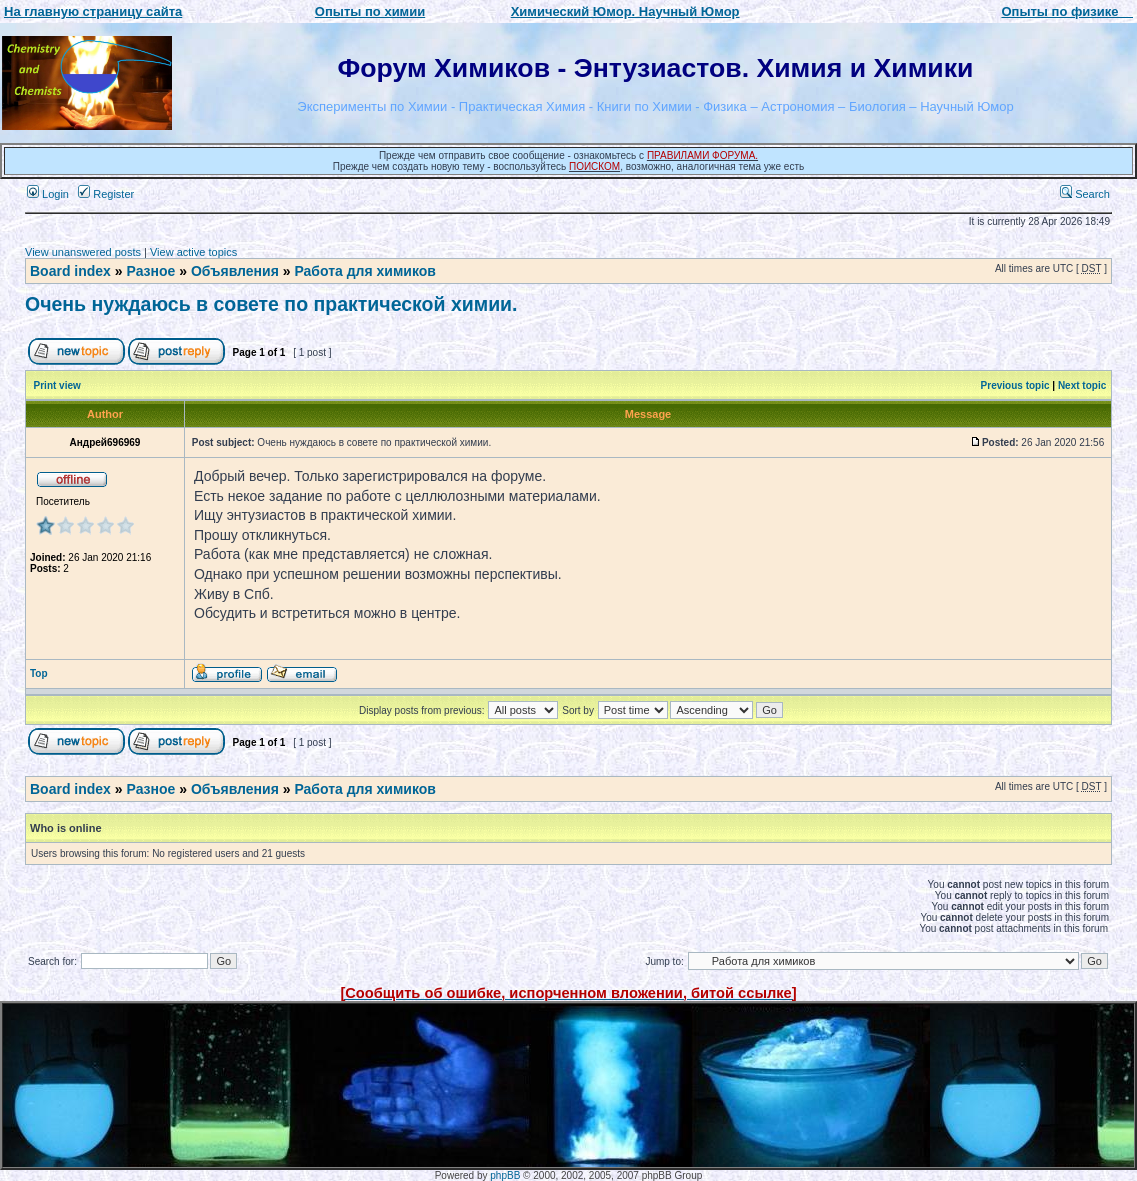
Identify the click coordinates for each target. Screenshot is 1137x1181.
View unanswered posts (83, 252)
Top (39, 673)
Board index (70, 271)
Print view (57, 385)
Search (1085, 194)
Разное (150, 271)
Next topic (1082, 385)
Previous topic (1015, 385)
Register (106, 194)
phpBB (505, 1175)
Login (48, 194)
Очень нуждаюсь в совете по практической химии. (271, 304)
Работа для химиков (365, 271)
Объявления (235, 271)
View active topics (193, 252)
